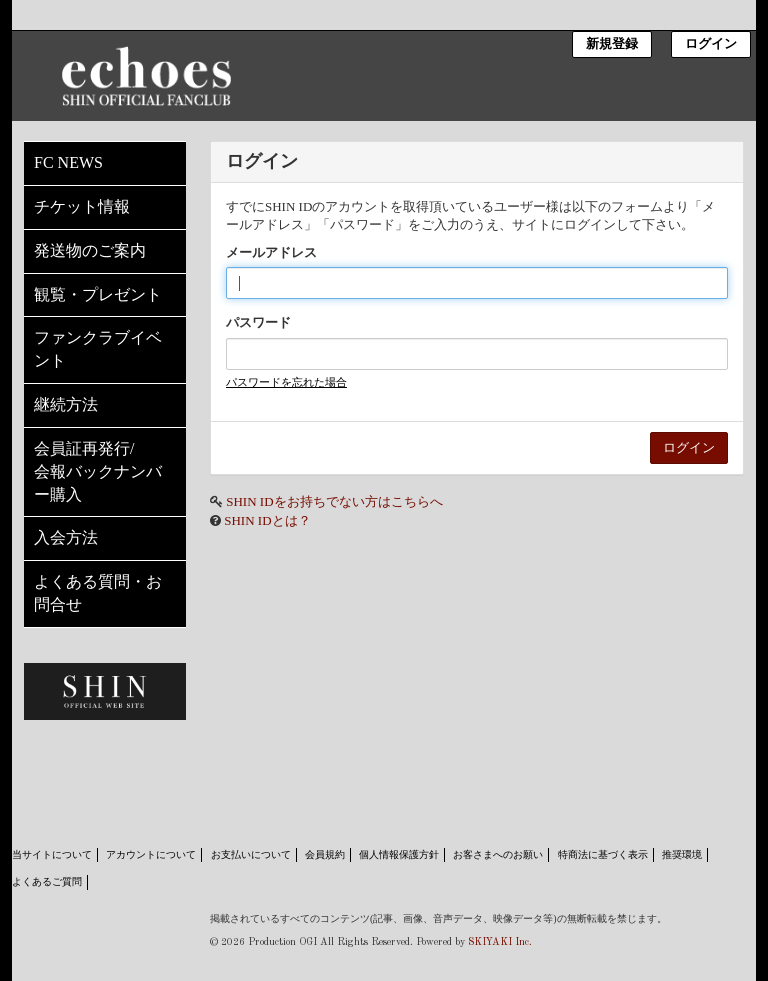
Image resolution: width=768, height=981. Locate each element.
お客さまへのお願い (498, 854)
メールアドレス (271, 252)
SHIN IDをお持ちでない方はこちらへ (334, 501)
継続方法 (66, 404)
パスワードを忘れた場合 (286, 382)
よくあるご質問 (47, 881)
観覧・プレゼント (98, 294)
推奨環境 (682, 854)
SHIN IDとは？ (267, 520)
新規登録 (612, 44)
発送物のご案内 (90, 250)
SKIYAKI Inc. (500, 942)
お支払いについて (251, 854)
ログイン (711, 44)
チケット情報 (82, 206)
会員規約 (325, 854)
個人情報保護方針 (399, 854)
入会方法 (66, 537)
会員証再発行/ (105, 473)
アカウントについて (151, 854)
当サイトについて (52, 854)
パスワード (258, 322)
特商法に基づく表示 (603, 854)
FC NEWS (68, 162)
